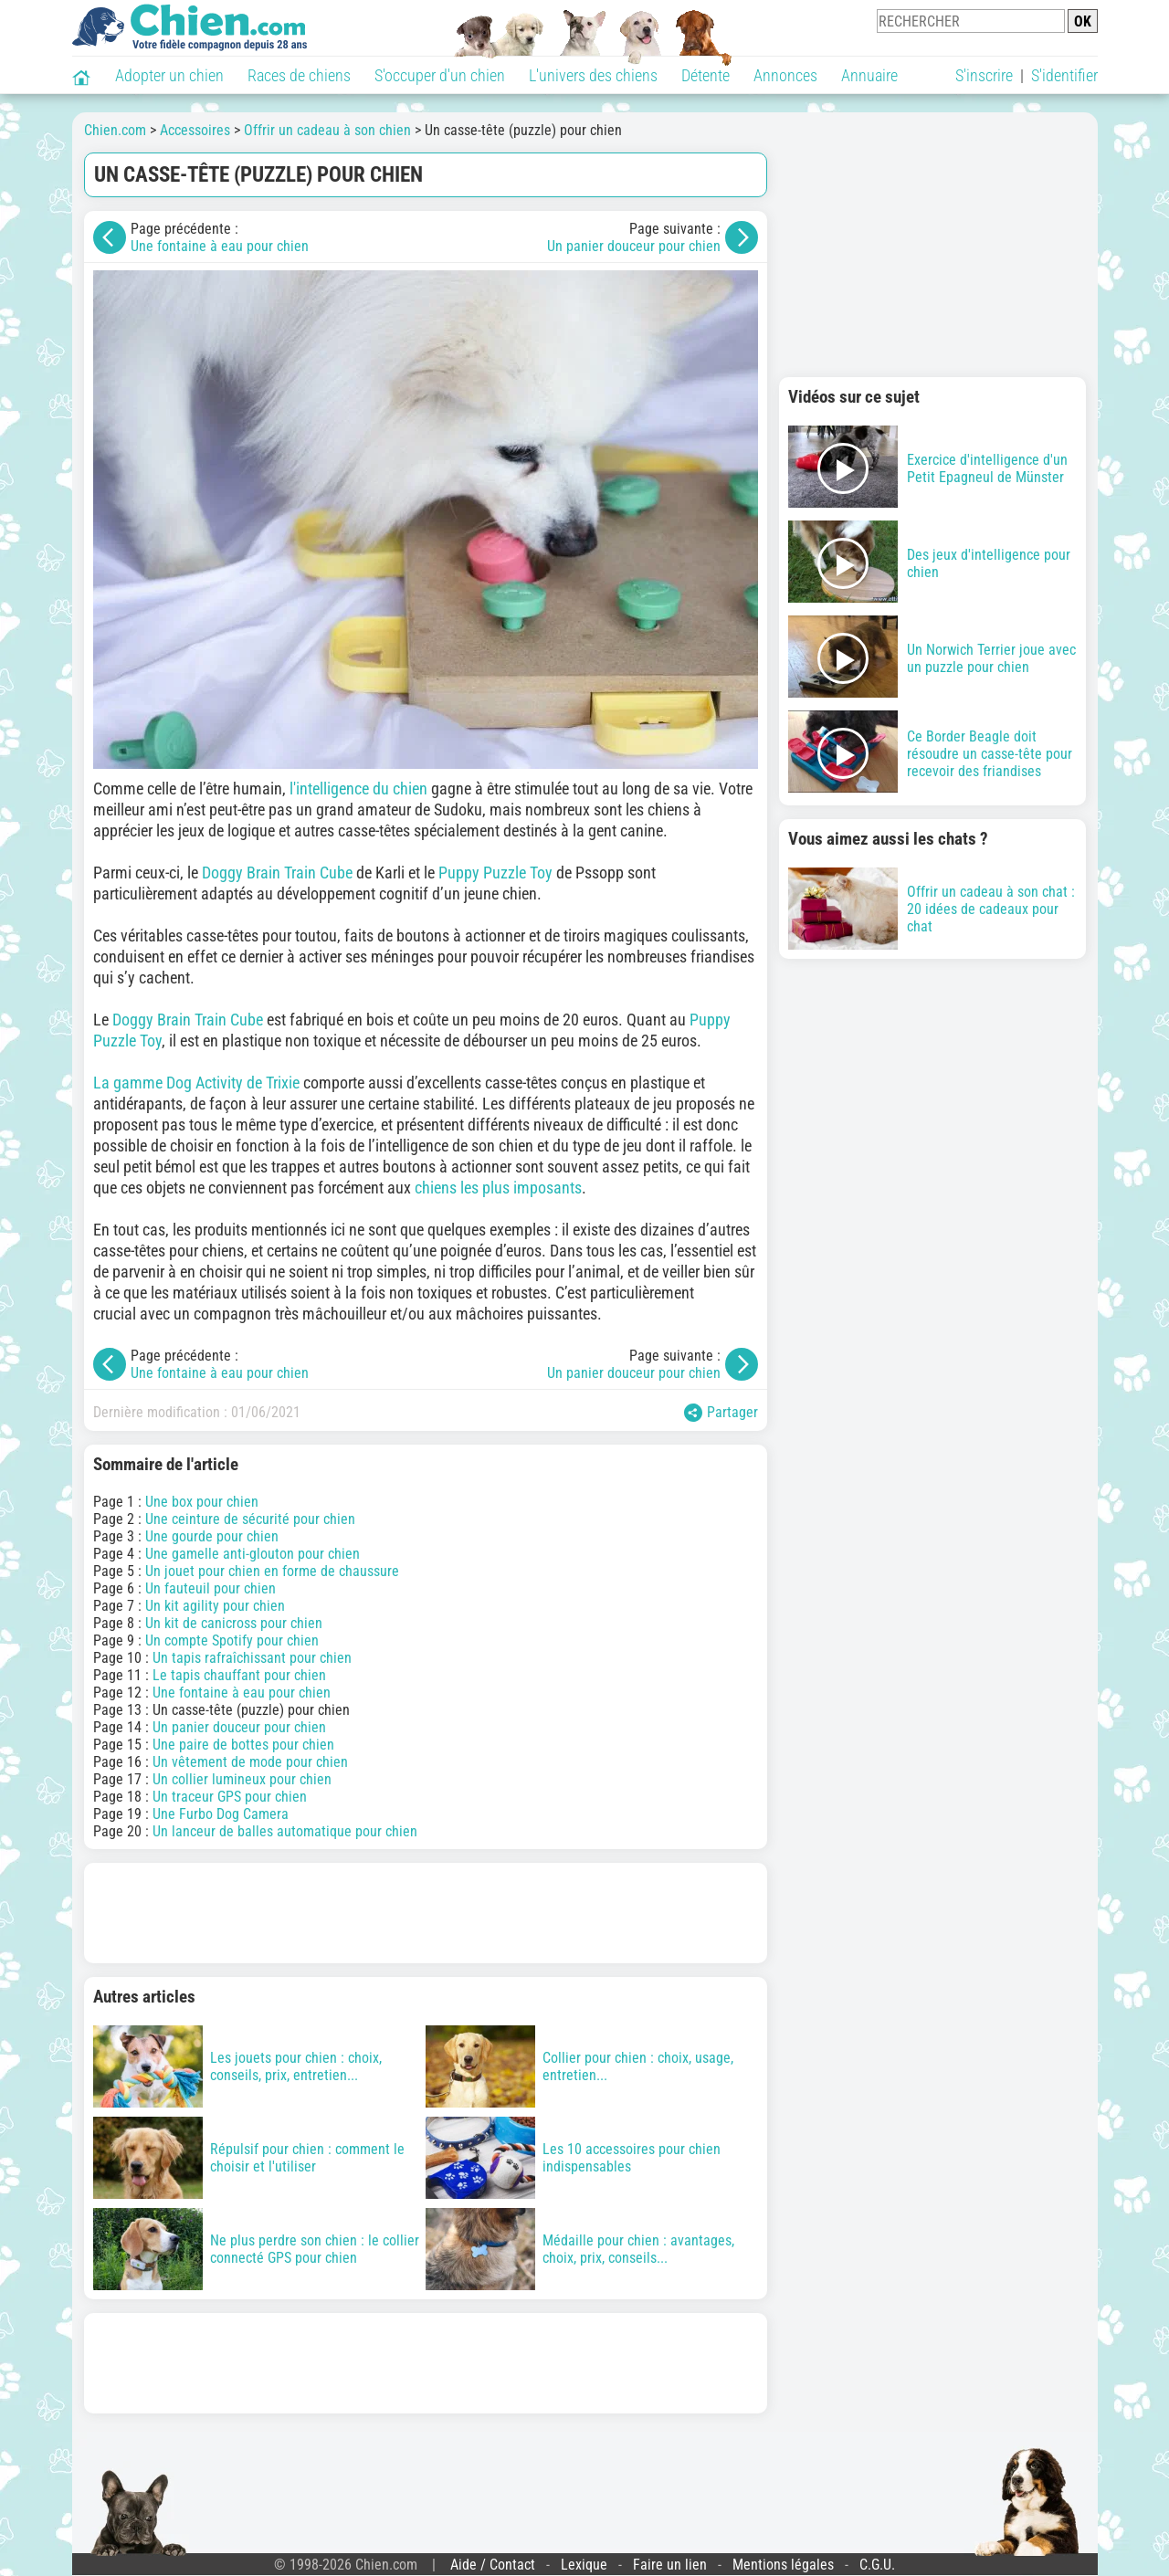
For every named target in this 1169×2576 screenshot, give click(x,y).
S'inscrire (984, 75)
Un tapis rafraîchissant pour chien (252, 1658)
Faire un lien (670, 2564)
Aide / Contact (492, 2564)
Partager (721, 1413)
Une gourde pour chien (212, 1536)
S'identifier (1064, 75)
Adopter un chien (169, 75)
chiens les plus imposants (498, 1187)
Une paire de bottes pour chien (243, 1744)
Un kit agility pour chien (215, 1605)
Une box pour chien (201, 1501)
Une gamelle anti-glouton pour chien (252, 1553)
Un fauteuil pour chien (210, 1588)
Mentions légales (783, 2564)
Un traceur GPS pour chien (230, 1796)
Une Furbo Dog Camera (221, 1814)
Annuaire (869, 75)
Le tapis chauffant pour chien (239, 1675)
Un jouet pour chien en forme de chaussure (272, 1571)
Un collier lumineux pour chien (242, 1779)
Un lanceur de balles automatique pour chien (285, 1831)
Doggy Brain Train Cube (277, 872)
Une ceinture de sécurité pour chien (250, 1519)
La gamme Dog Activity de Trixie (196, 1082)
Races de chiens (299, 75)
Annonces (785, 75)
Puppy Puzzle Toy (495, 872)
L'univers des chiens (593, 75)
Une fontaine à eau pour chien (220, 246)
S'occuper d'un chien (439, 75)
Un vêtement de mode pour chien (250, 1762)
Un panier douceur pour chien (634, 246)
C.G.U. (877, 2564)
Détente (705, 75)
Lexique (584, 2564)
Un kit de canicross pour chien (233, 1623)
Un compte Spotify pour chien (232, 1640)
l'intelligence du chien (358, 788)
